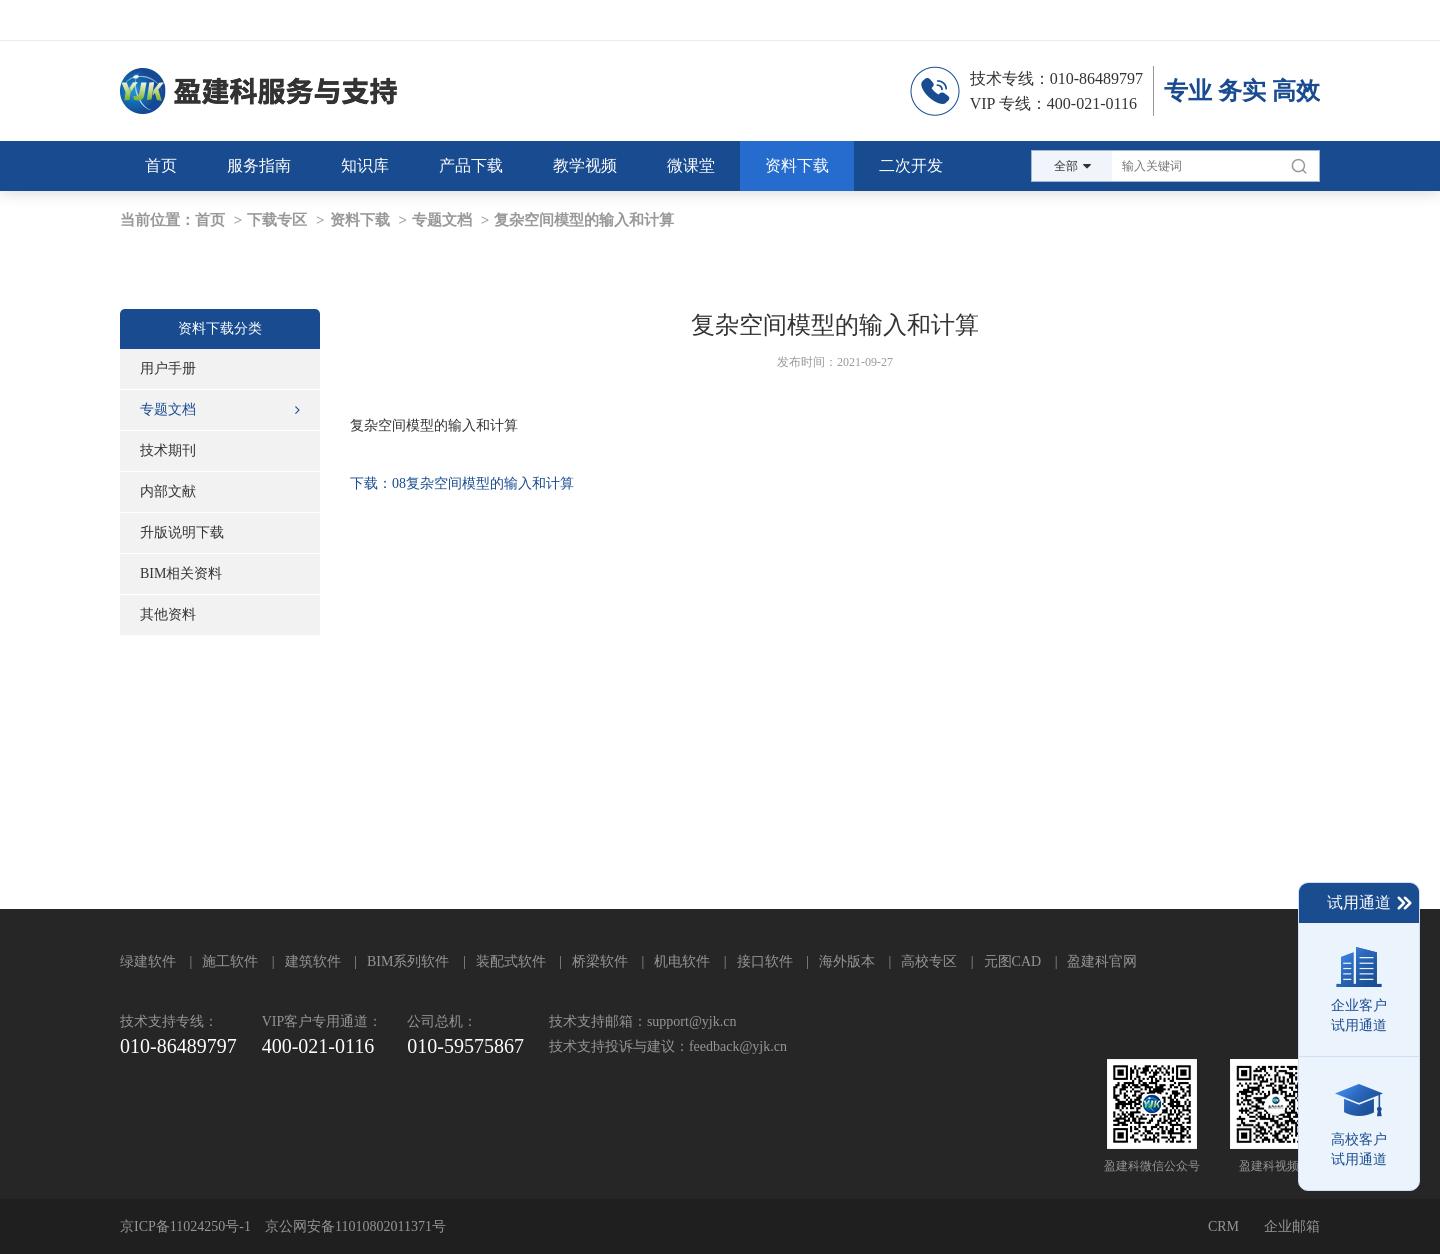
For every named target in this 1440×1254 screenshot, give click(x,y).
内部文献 (168, 491)
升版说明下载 (182, 532)
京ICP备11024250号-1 (185, 1226)
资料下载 (360, 220)
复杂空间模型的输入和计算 (584, 220)
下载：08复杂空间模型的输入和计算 (462, 483)
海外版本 (847, 961)
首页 (210, 220)
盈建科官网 (1102, 961)
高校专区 (929, 961)
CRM (1223, 1226)
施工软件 (230, 961)
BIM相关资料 (181, 573)
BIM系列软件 (408, 961)
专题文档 (442, 220)
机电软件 (682, 961)
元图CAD (1013, 961)
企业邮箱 (1292, 1226)
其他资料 (168, 614)
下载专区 (277, 220)
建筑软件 (313, 961)
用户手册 (168, 368)
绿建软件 (148, 961)
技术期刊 (168, 450)
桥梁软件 (600, 961)
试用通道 (1370, 903)
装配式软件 (511, 961)
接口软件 (765, 961)
